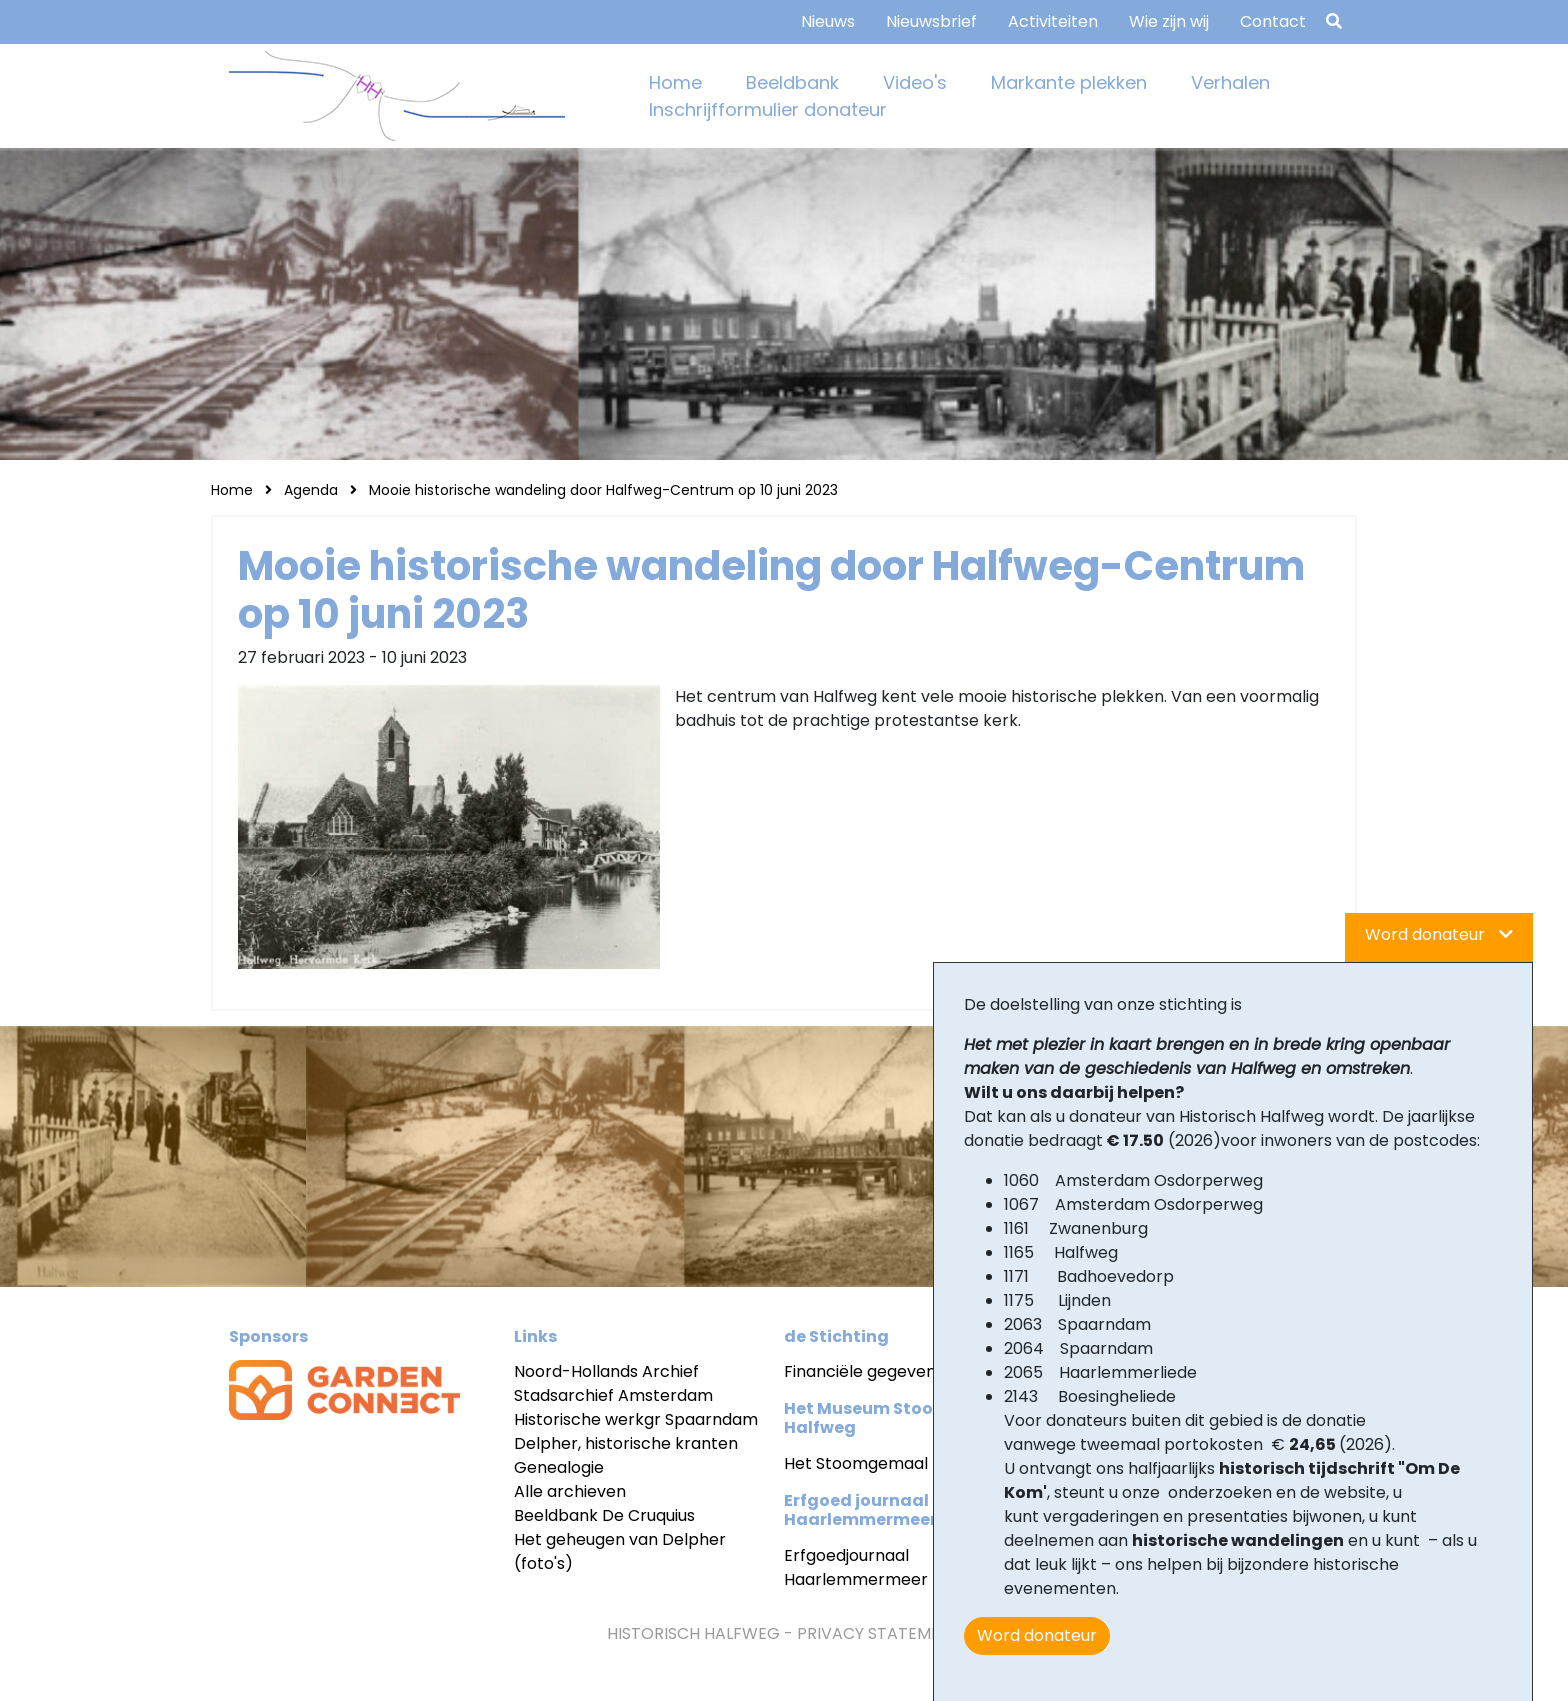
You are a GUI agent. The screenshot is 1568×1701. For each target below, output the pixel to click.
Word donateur (1037, 1635)
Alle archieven (570, 1491)
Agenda (311, 490)
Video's (915, 82)
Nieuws (828, 21)
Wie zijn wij (1169, 21)
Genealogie (559, 1467)
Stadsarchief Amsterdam (613, 1395)
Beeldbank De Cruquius (604, 1515)
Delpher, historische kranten (626, 1443)
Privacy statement (879, 1633)
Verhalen (1230, 82)
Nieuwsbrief (931, 21)
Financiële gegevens (864, 1371)
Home (675, 82)
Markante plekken (1069, 82)
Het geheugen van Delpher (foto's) (620, 1551)
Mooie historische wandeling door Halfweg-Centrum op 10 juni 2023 (603, 490)
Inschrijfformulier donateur (768, 109)
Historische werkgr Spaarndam (636, 1419)
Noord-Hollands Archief (606, 1371)
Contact (1273, 21)
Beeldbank (792, 82)
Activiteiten (1053, 21)
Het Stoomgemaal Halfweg (890, 1463)
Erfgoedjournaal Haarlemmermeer (856, 1567)
